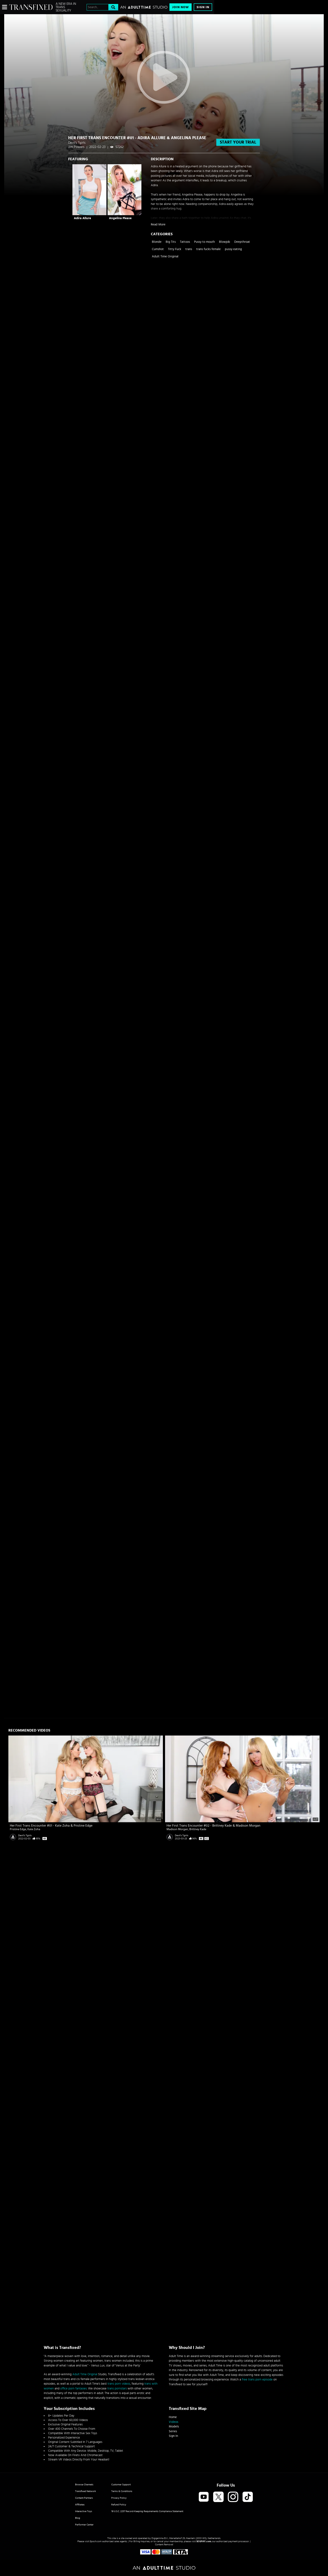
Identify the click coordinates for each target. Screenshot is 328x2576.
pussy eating (233, 249)
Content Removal (164, 2544)
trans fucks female (208, 249)
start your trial (238, 142)
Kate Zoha (33, 1829)
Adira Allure (82, 218)
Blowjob (224, 241)
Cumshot (158, 249)
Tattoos (185, 241)
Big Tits (171, 241)
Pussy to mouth (204, 241)
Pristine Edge (18, 1829)
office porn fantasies (73, 2388)
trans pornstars (117, 2388)
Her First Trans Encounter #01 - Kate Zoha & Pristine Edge (51, 1825)
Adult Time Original (165, 256)
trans (188, 249)
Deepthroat (242, 241)
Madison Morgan (177, 1829)
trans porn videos (119, 2383)
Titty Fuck (174, 249)
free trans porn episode (257, 2379)
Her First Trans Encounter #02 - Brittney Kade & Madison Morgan (213, 1825)
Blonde (156, 241)
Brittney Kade (197, 1829)
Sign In (203, 7)
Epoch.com (96, 2541)
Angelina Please (120, 218)
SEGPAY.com (203, 2541)
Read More (158, 224)
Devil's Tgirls (25, 1835)
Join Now (180, 7)
